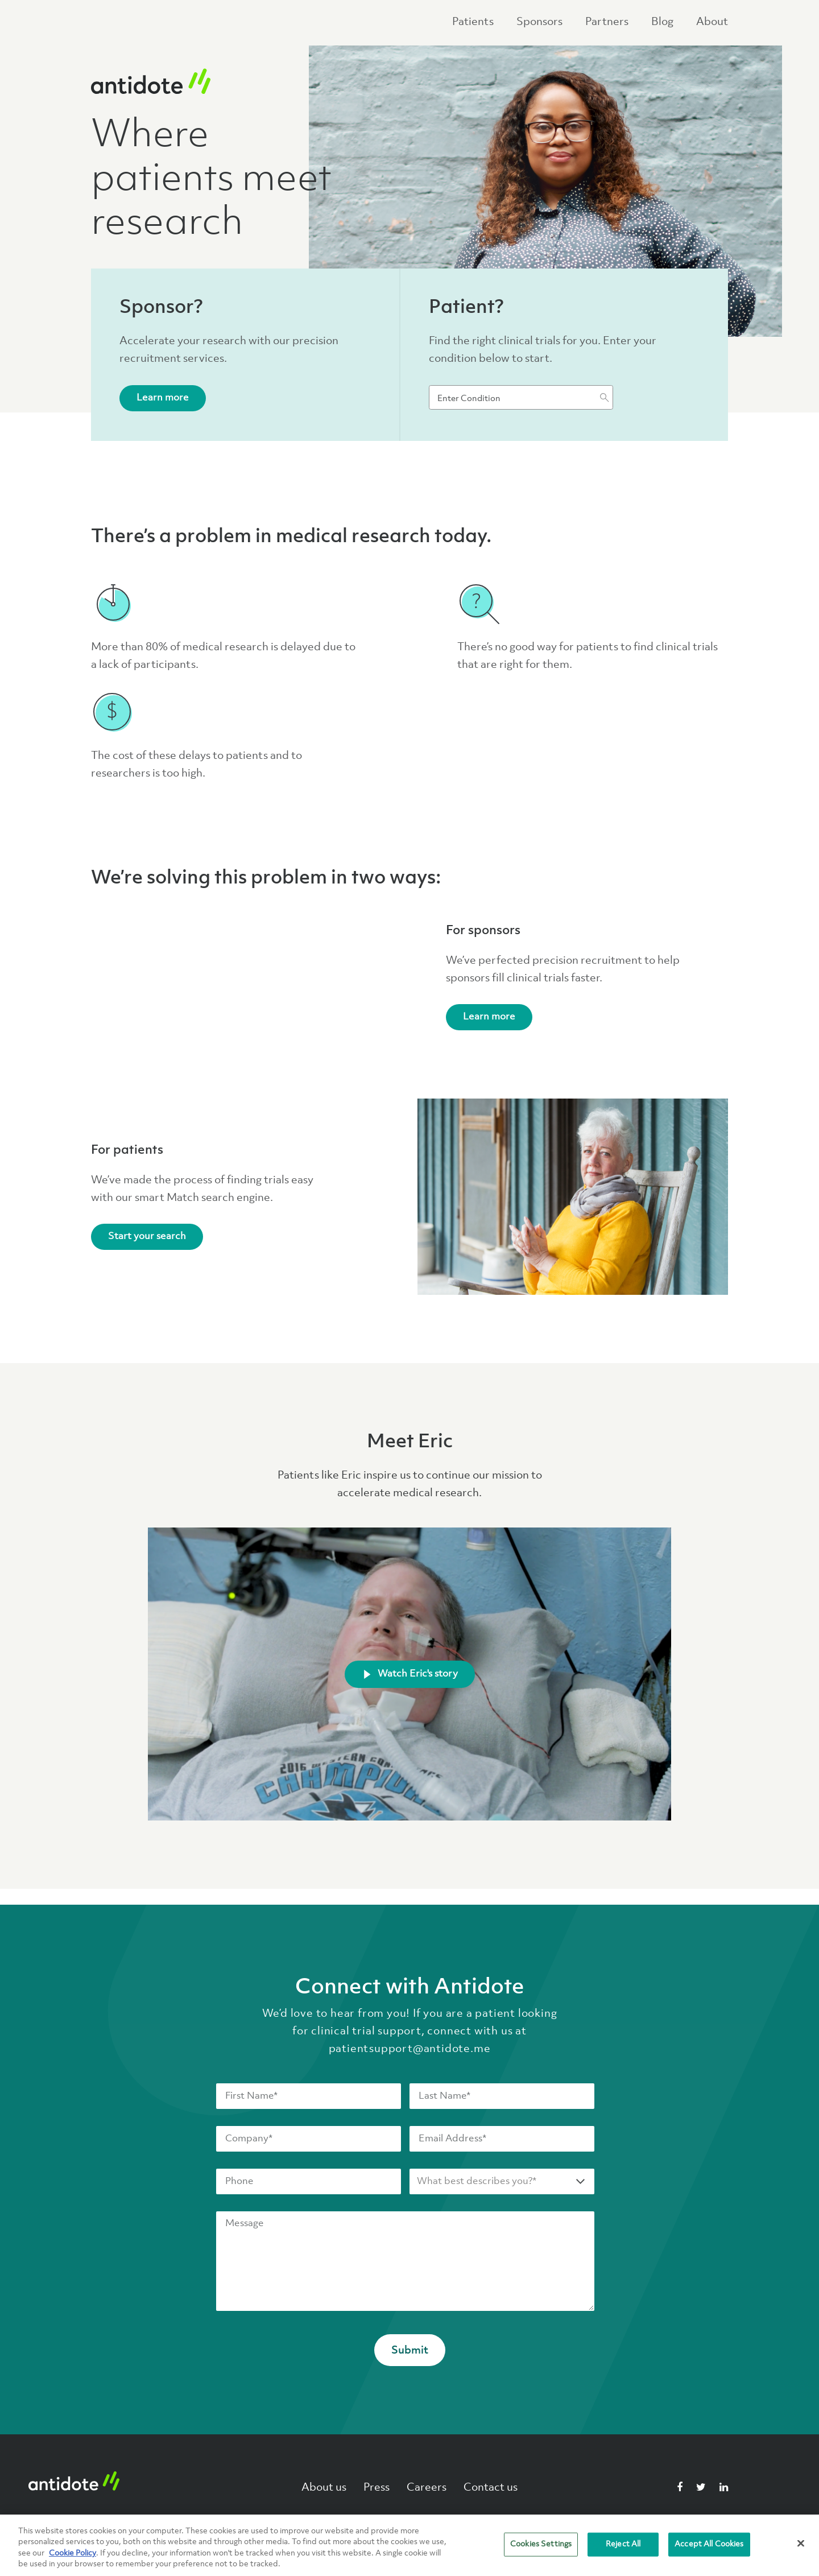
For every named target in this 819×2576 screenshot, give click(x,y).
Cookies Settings (541, 2544)
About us (323, 2486)
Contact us (491, 2486)
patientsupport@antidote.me (410, 2047)
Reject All (623, 2544)
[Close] (800, 2543)
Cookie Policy (72, 2553)
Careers (426, 2486)
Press (376, 2486)
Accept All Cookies (709, 2544)
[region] (409, 2545)
